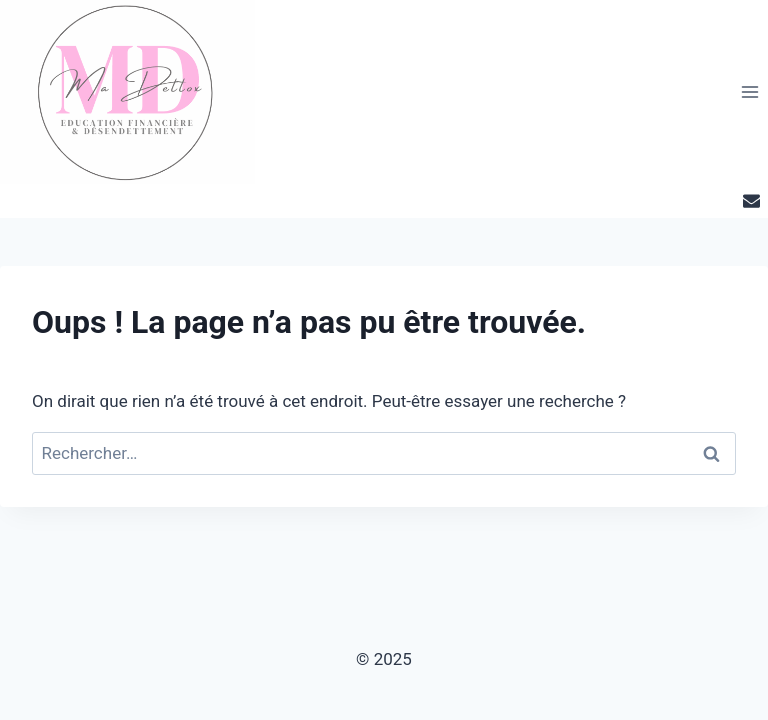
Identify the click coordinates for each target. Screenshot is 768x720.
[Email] (751, 201)
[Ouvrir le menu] (749, 91)
